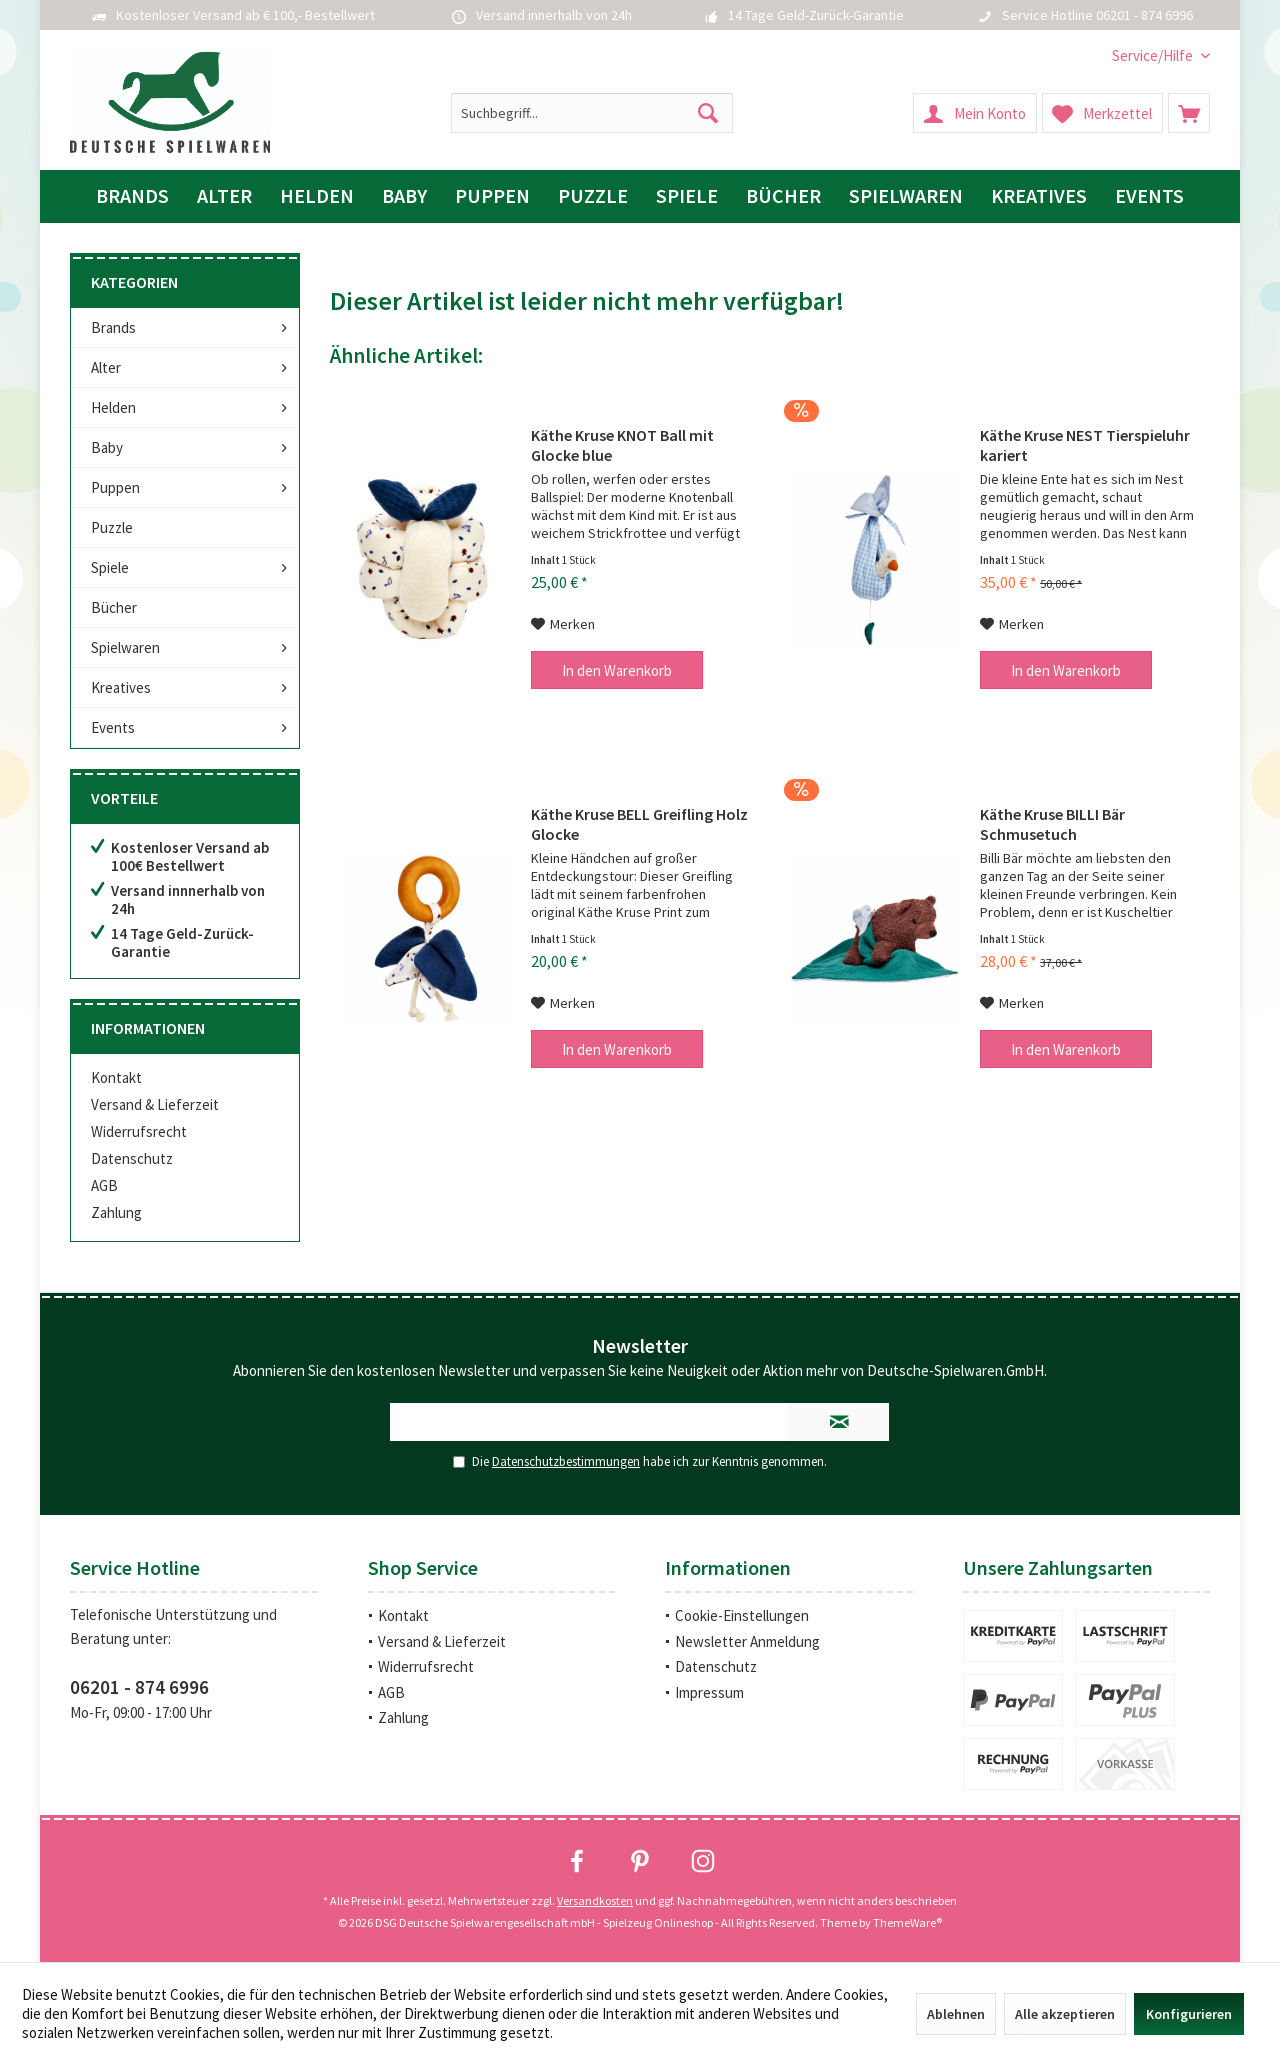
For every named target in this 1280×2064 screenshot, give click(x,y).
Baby (107, 447)
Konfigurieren (1189, 2014)
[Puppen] (492, 196)
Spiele (110, 567)
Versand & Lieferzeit (155, 1104)
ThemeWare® (907, 1922)
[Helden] (317, 196)
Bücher (114, 607)
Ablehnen (956, 2014)
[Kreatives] (1039, 196)
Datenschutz (132, 1158)
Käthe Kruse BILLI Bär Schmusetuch (1052, 824)
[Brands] (132, 196)
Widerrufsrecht (139, 1131)
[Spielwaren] (906, 196)
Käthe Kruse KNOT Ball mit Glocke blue (622, 445)
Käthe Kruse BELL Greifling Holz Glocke (639, 824)
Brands (113, 327)
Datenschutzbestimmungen (566, 1461)
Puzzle (112, 527)
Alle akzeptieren (1065, 2014)
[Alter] (224, 196)
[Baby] (404, 196)
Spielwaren (125, 647)
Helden (113, 407)
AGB (104, 1185)
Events (113, 727)
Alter (106, 367)
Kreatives (121, 687)
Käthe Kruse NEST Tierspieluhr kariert (1085, 445)
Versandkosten (595, 1900)
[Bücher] (783, 196)
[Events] (1149, 196)
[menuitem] (1153, 55)
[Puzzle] (593, 196)
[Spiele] (687, 196)
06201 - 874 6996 (139, 1687)
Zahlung (116, 1212)
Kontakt (116, 1077)
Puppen (115, 487)
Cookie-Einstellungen (742, 1615)
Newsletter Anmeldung (747, 1641)
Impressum (709, 1692)
